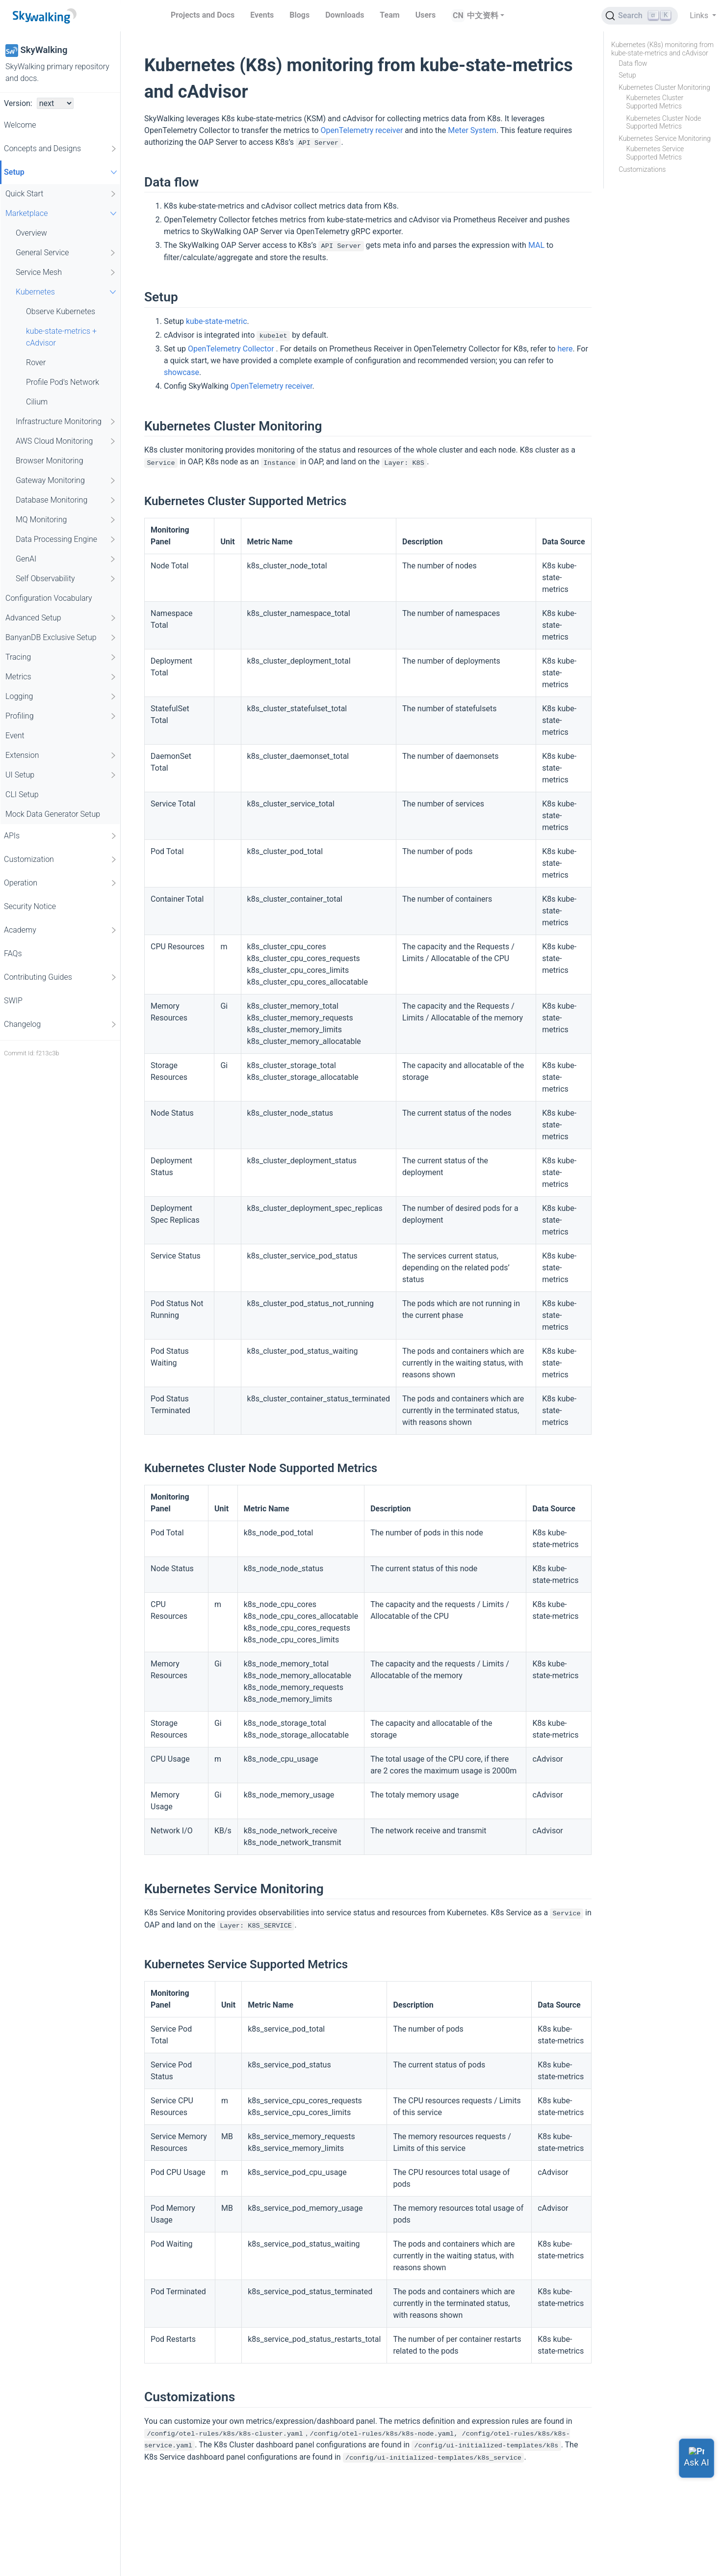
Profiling (61, 716)
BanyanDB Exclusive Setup (61, 638)
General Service (66, 253)
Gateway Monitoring (66, 480)
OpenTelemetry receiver (361, 130)
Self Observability (66, 579)
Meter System (472, 130)
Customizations (642, 169)
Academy (61, 930)
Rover (36, 362)
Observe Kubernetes (60, 311)
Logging (61, 696)
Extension (61, 755)
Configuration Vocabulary (48, 598)
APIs (61, 836)
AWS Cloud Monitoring (66, 441)
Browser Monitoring (49, 460)
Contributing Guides (61, 977)
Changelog (61, 1024)
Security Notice (30, 906)
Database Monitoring (66, 500)
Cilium (37, 401)
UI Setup (61, 775)
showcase (181, 372)
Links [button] (700, 15)
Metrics (61, 677)
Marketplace (62, 213)
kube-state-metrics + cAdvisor (61, 337)
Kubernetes (67, 291)
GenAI (66, 559)
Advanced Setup (61, 618)
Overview (31, 233)
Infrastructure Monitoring (66, 422)
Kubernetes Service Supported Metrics (655, 153)
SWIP (13, 1000)
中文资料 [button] (482, 15)
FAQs (13, 953)
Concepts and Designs (61, 149)
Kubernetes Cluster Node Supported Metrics (663, 122)
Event (15, 735)
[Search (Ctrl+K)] (639, 16)
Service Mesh (66, 272)
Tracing (61, 657)
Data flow (633, 63)
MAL (536, 245)
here (564, 348)
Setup (62, 172)
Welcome (20, 125)
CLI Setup (22, 794)
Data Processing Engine (66, 539)
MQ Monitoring (66, 520)
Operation (61, 883)
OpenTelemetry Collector (232, 348)
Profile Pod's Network (62, 382)
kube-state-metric (216, 321)
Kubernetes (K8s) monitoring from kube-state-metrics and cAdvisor (662, 49)
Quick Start (61, 194)
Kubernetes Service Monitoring (665, 138)
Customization (61, 859)
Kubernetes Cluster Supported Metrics (654, 102)
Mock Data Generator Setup (52, 814)
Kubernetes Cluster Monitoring (664, 87)
